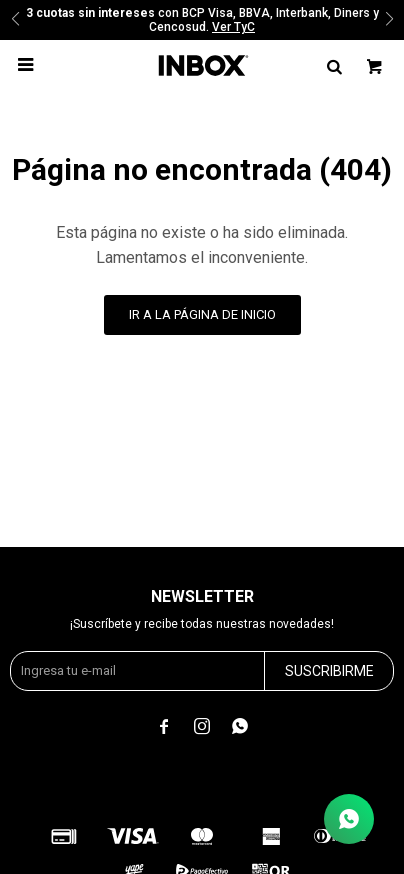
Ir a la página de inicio (202, 314)
